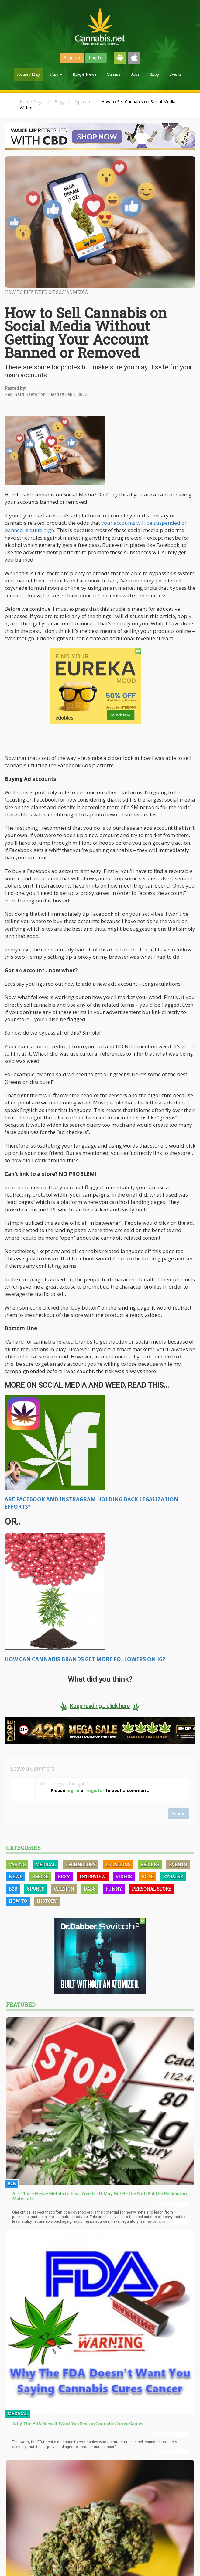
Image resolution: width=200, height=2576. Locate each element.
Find (56, 74)
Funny (113, 1889)
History (47, 1901)
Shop (154, 74)
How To (18, 1901)
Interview (93, 1877)
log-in (73, 1790)
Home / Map (28, 74)
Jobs (135, 74)
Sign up (72, 57)
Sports (35, 1889)
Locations (118, 1864)
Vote (147, 1877)
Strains (113, 74)
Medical (45, 1864)
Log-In (96, 57)
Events (175, 74)
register (95, 1790)
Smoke (40, 1877)
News (15, 1877)
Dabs (90, 1889)
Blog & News (85, 74)
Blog (59, 102)
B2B (13, 1889)
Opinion (82, 102)
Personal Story (151, 1889)
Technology (80, 1864)
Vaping (17, 1864)
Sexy (64, 1877)
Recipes (149, 1864)
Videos (124, 1877)
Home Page (31, 102)
